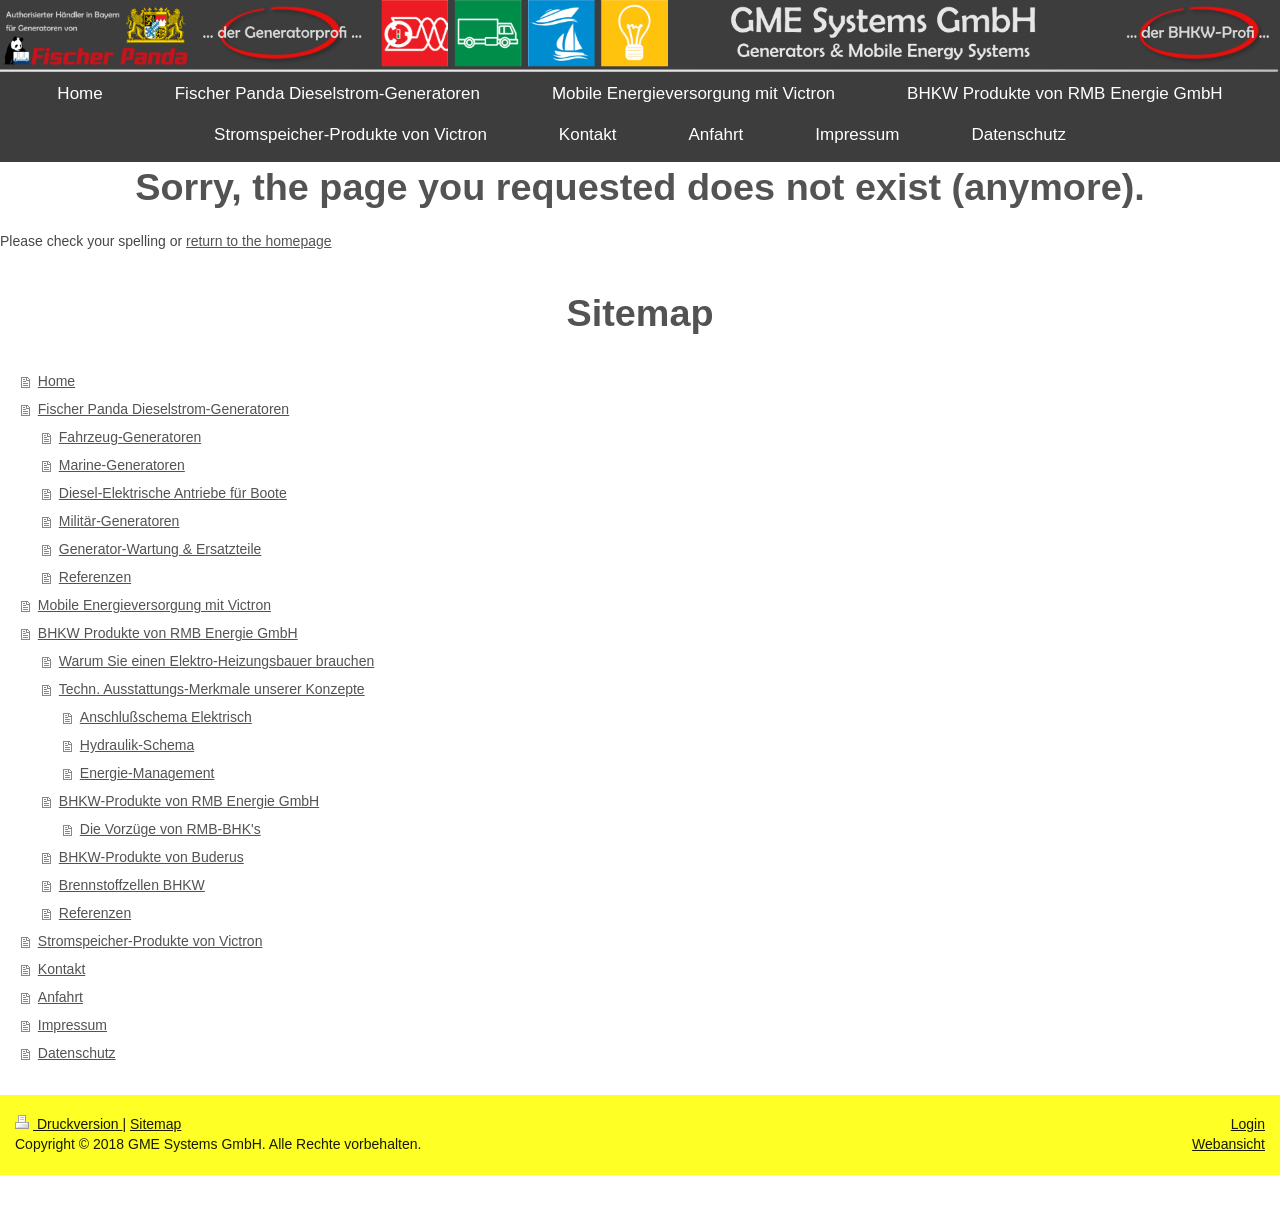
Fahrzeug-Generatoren (130, 437)
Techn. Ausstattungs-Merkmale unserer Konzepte (212, 689)
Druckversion (68, 1124)
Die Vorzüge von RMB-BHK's (170, 829)
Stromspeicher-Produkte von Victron (150, 941)
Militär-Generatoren (119, 521)
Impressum (72, 1025)
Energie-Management (147, 773)
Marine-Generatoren (122, 465)
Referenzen (95, 577)
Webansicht (1228, 1144)
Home (56, 381)
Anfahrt (60, 997)
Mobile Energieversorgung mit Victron (154, 605)
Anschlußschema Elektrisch (166, 717)
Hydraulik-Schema (137, 745)
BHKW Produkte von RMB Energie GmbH (168, 633)
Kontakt (61, 969)
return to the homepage (259, 241)
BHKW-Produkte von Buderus (151, 857)
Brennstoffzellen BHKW (132, 885)
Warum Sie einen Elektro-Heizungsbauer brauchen (216, 661)
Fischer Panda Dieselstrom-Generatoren (163, 409)
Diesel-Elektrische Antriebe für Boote (173, 493)
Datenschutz (77, 1053)
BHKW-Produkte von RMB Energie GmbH (189, 801)
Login (1248, 1124)
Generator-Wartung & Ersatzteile (160, 549)
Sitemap (155, 1124)
